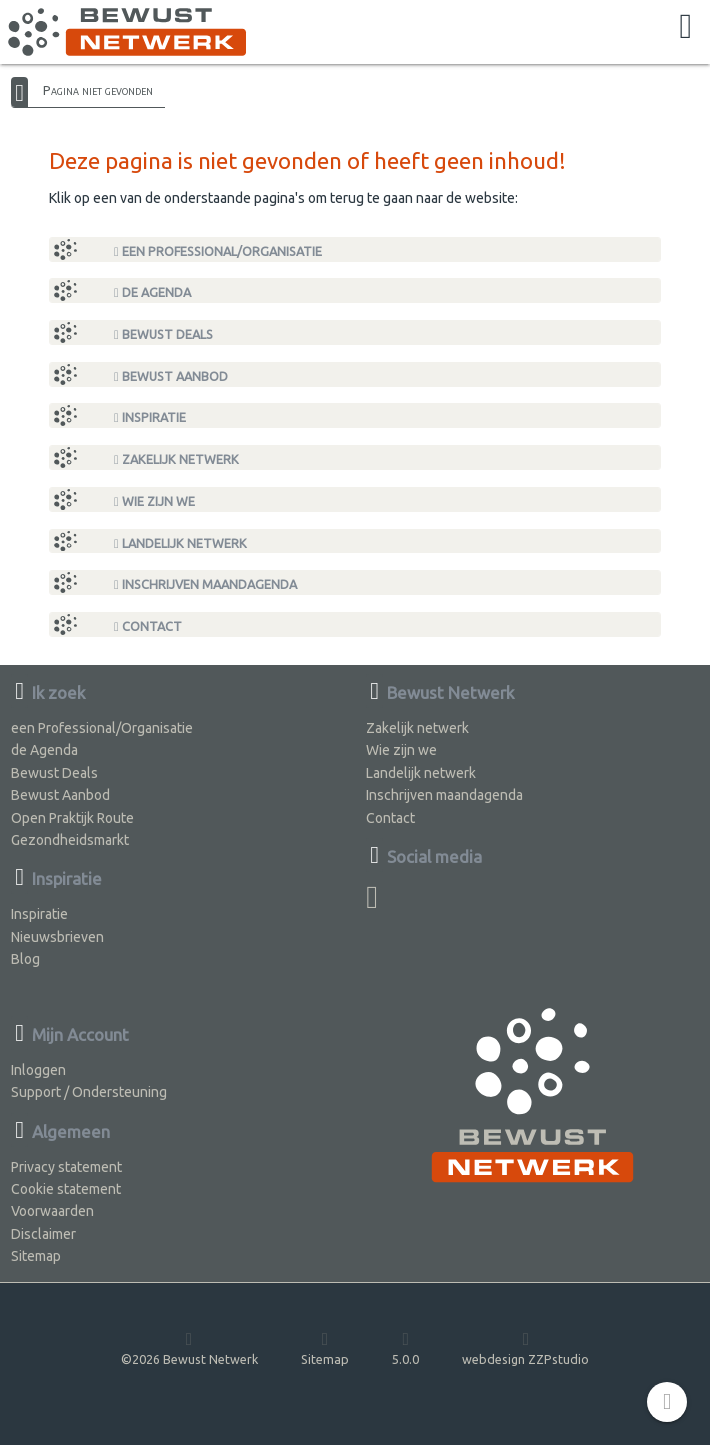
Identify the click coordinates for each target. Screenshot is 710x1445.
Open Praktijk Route (72, 818)
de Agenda (152, 292)
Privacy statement (66, 1167)
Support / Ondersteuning (89, 1092)
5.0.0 (405, 1347)
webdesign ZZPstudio (525, 1347)
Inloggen (38, 1070)
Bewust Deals (163, 334)
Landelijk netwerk (180, 543)
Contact (148, 626)
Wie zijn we (154, 501)
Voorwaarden (52, 1211)
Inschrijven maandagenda (205, 584)
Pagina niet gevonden (98, 90)
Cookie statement (66, 1189)
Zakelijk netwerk (176, 459)
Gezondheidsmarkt (70, 840)
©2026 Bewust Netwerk (189, 1347)
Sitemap (36, 1256)
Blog (25, 959)
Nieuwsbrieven (57, 937)
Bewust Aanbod (171, 376)
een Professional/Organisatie (218, 251)
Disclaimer (43, 1234)
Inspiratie (150, 417)
